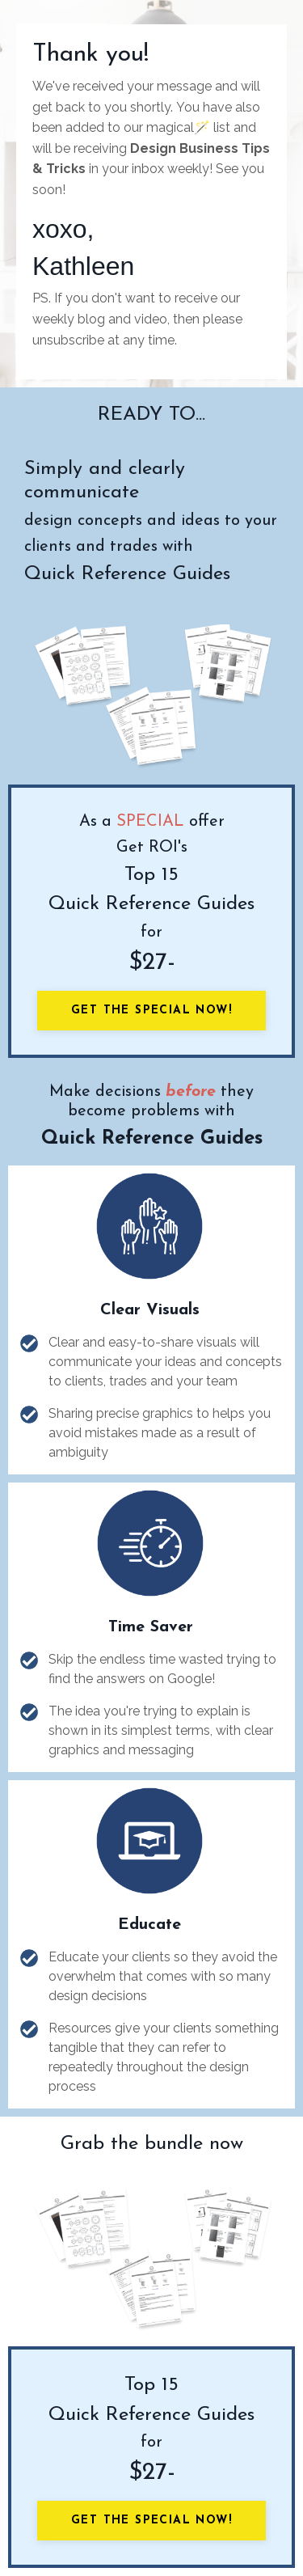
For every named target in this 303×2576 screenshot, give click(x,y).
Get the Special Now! (151, 1011)
